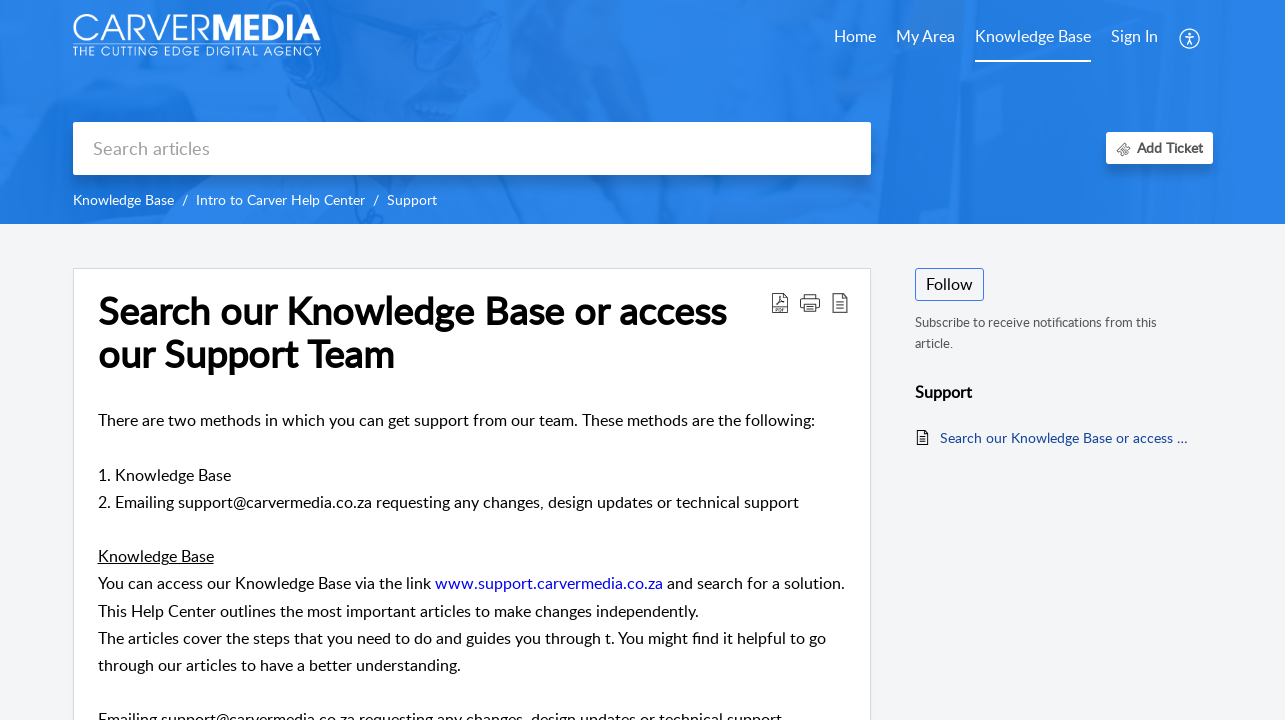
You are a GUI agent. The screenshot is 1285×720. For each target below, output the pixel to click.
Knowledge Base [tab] (1033, 36)
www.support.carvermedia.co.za (549, 583)
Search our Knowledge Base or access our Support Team (412, 333)
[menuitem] (1134, 38)
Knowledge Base (123, 199)
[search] (472, 148)
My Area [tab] (925, 36)
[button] (810, 302)
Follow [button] (949, 284)
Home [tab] (855, 36)
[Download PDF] (780, 302)
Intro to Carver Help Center (280, 199)
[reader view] (840, 302)
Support (412, 199)
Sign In (1134, 36)
